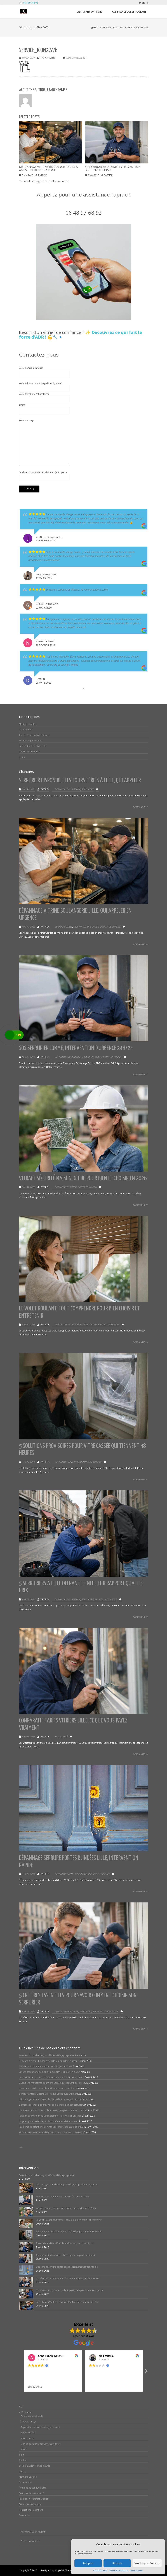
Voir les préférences (147, 2563)
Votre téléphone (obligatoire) (44, 397)
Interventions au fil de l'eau (32, 746)
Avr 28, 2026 (28, 1736)
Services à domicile (106, 1599)
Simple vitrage (28, 2432)
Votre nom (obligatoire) (44, 371)
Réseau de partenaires (30, 740)
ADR (21, 2406)
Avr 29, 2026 (28, 1461)
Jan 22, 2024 (28, 57)
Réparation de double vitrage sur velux (40, 2427)
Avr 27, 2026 (28, 2011)
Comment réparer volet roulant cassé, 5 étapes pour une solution (52, 2110)
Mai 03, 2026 (28, 926)
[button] (146, 2372)
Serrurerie (24, 2515)
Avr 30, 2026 (28, 1324)
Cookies (23, 2460)
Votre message (44, 442)
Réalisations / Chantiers (31, 2509)
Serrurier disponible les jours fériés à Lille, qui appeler (80, 781)
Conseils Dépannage (66, 2011)
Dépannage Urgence (85, 926)
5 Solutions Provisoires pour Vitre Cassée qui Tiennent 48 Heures (52, 2082)
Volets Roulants (109, 1324)
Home (97, 27)
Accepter (88, 2563)
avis (21, 2147)
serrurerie (87, 789)
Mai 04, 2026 (28, 789)
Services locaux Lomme (108, 1056)
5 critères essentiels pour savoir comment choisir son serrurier (51, 2104)
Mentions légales (27, 724)
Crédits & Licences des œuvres (34, 735)
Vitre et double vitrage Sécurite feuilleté (41, 2443)
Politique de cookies (100, 2570)
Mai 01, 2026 (28, 1187)
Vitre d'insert (27, 2438)
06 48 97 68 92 (30, 2)
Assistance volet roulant (33, 2531)
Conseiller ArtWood (29, 751)
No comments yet (76, 57)
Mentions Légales (136, 2570)
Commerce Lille (63, 926)
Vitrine (24, 2449)
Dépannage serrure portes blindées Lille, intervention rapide (50, 2099)
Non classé (61, 1736)
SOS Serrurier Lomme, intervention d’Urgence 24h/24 (76, 1048)
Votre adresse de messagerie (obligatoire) (44, 387)
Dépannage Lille (64, 1874)
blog (21, 2454)
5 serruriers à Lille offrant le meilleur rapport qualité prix (47, 2088)
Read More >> (140, 806)
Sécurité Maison (87, 1187)
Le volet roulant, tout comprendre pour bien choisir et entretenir (51, 2077)
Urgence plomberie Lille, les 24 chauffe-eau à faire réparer (48, 2121)
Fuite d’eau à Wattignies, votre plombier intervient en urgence (50, 2115)
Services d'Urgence (99, 1874)
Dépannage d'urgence (67, 789)
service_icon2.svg (113, 27)
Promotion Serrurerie (30, 2504)
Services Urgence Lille (105, 2011)
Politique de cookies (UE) (31, 2493)
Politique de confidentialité (118, 2570)
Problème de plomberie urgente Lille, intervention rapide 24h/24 (52, 2126)
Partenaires (25, 2482)
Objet (44, 408)
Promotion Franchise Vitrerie (33, 2498)
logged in (39, 181)
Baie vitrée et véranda (32, 2416)
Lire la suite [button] (35, 2386)
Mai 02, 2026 (28, 1056)
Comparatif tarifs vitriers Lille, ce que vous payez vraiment (48, 2093)
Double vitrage (28, 2421)
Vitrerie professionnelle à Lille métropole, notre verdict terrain (50, 2132)
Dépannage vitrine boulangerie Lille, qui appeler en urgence (49, 2060)
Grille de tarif (25, 729)
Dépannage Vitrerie (109, 926)
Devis (22, 757)
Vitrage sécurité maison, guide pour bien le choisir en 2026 (83, 1178)
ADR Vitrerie (25, 2412)
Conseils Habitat (64, 1324)
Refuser (117, 2563)
